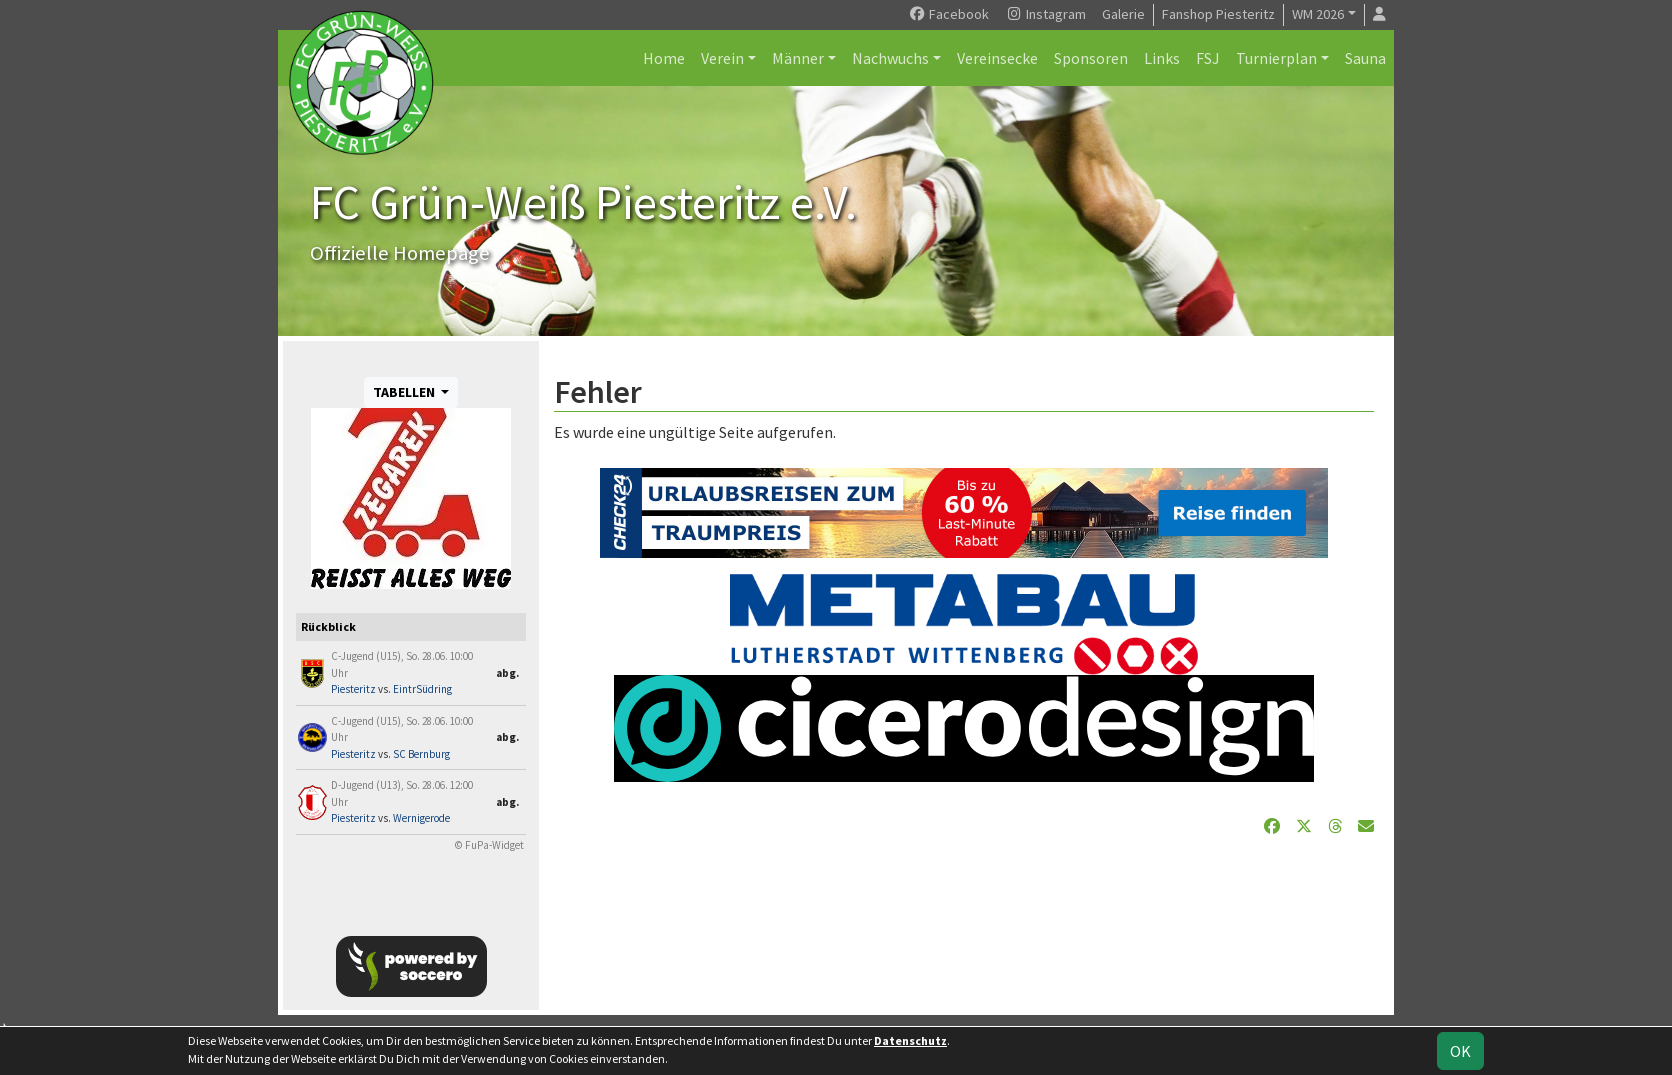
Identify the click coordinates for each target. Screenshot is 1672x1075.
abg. (507, 673)
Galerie (1123, 14)
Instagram (1045, 14)
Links (1162, 58)
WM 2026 (1318, 14)
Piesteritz (353, 689)
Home (664, 58)
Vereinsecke (997, 58)
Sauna (1365, 58)
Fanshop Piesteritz (1218, 14)
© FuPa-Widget (489, 845)
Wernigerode (421, 818)
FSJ (1208, 58)
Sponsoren (1091, 58)
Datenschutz (910, 1040)
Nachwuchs (890, 58)
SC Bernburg (421, 754)
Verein (722, 58)
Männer (798, 58)
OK (1460, 1051)
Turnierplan (1276, 58)
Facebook (948, 14)
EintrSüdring (422, 689)
